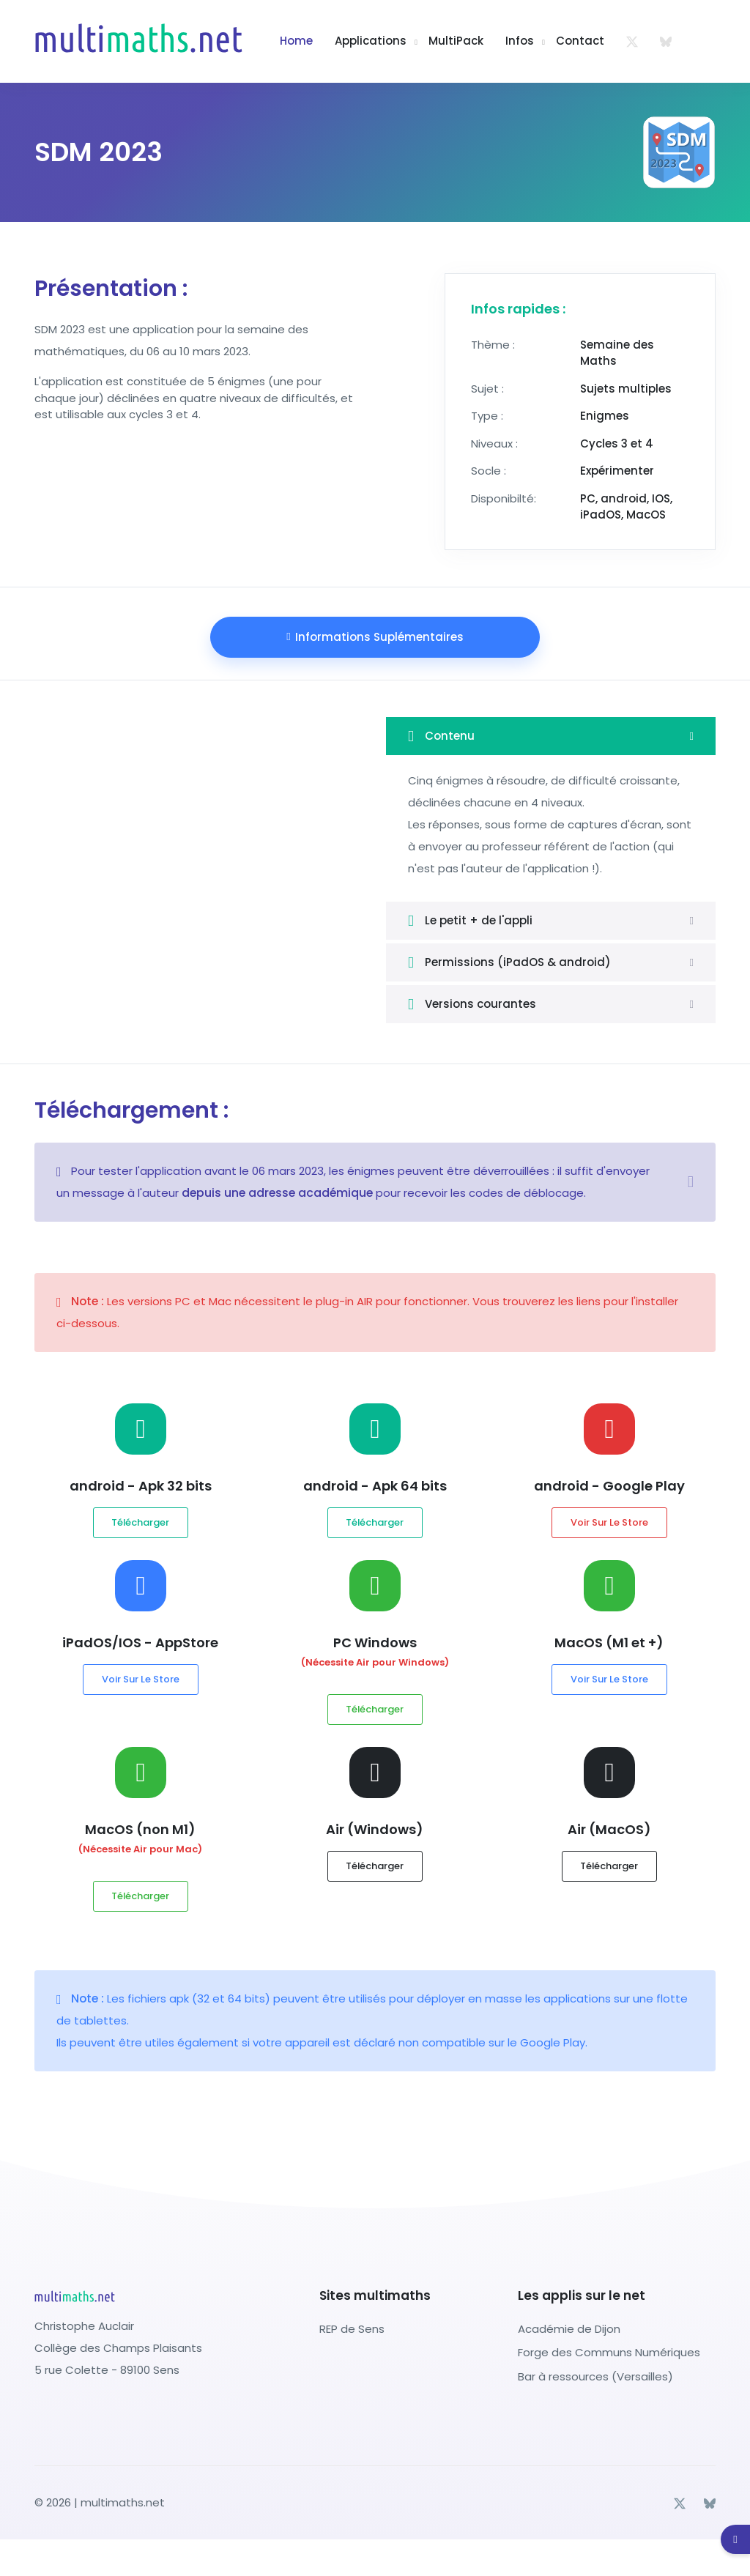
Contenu (441, 736)
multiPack (455, 40)
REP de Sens (352, 2328)
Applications (370, 40)
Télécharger (140, 1522)
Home (296, 40)
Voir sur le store (609, 1522)
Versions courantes (472, 1004)
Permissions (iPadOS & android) (509, 962)
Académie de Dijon (569, 2328)
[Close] (691, 1182)
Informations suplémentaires (374, 637)
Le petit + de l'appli (470, 921)
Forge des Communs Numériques (609, 2352)
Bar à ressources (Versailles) (595, 2376)
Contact (580, 40)
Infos (519, 40)
